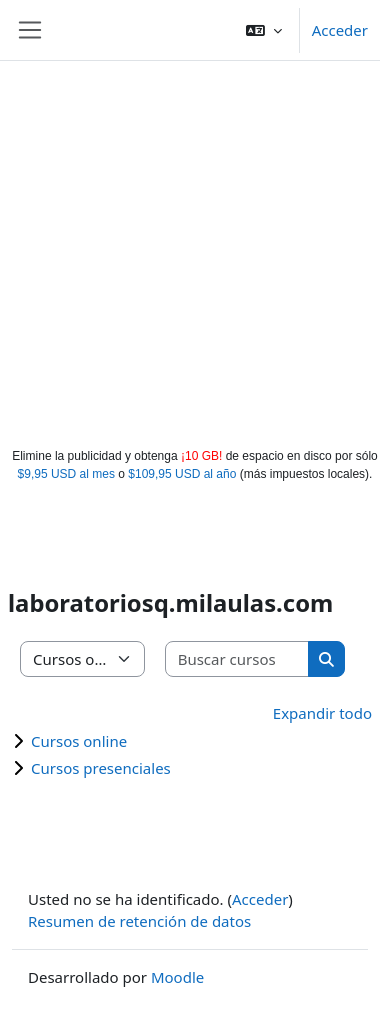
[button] (264, 30)
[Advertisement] (187, 249)
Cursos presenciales (101, 768)
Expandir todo (322, 713)
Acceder (340, 30)
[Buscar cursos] (238, 659)
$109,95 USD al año (182, 474)
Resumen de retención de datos (139, 921)
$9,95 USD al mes (66, 474)
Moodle (177, 977)
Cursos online (79, 741)
